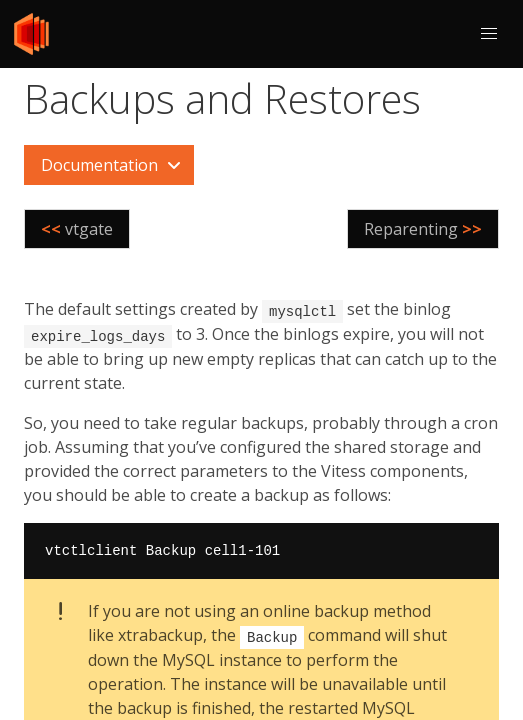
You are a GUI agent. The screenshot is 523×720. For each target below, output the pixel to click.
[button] (489, 34)
